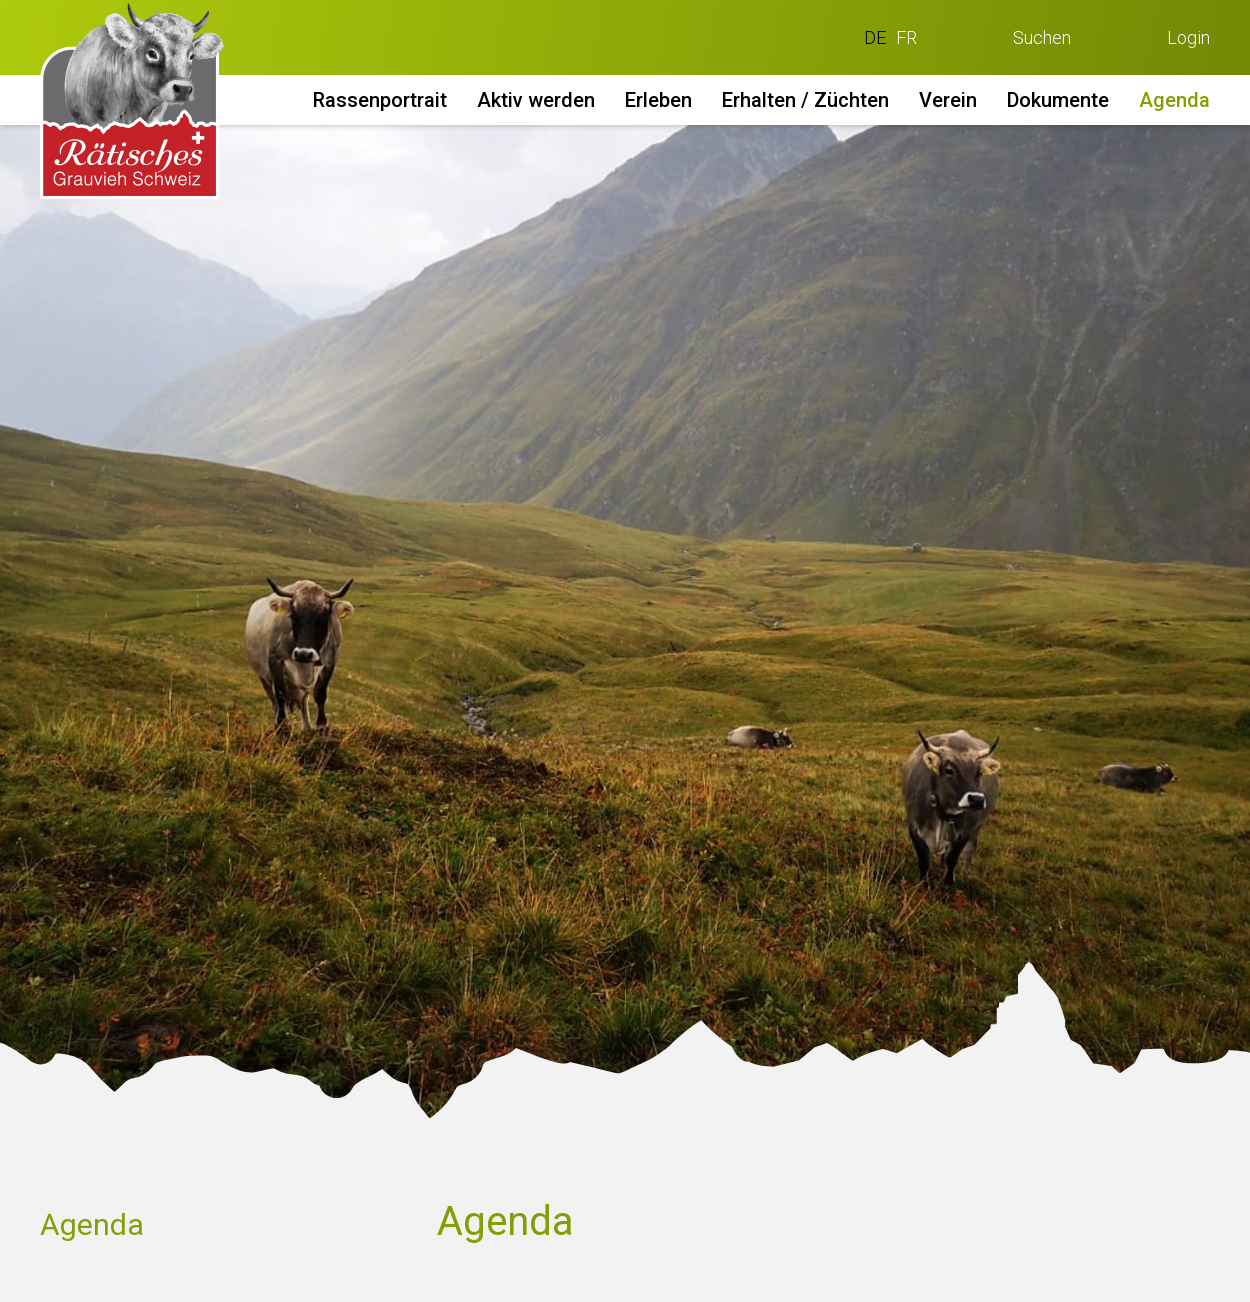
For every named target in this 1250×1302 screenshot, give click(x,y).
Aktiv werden (536, 100)
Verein (948, 100)
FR (906, 37)
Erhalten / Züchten (805, 100)
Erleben (658, 100)
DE (875, 37)
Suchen (1042, 37)
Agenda (1174, 100)
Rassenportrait (380, 100)
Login (1188, 37)
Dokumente (1058, 100)
